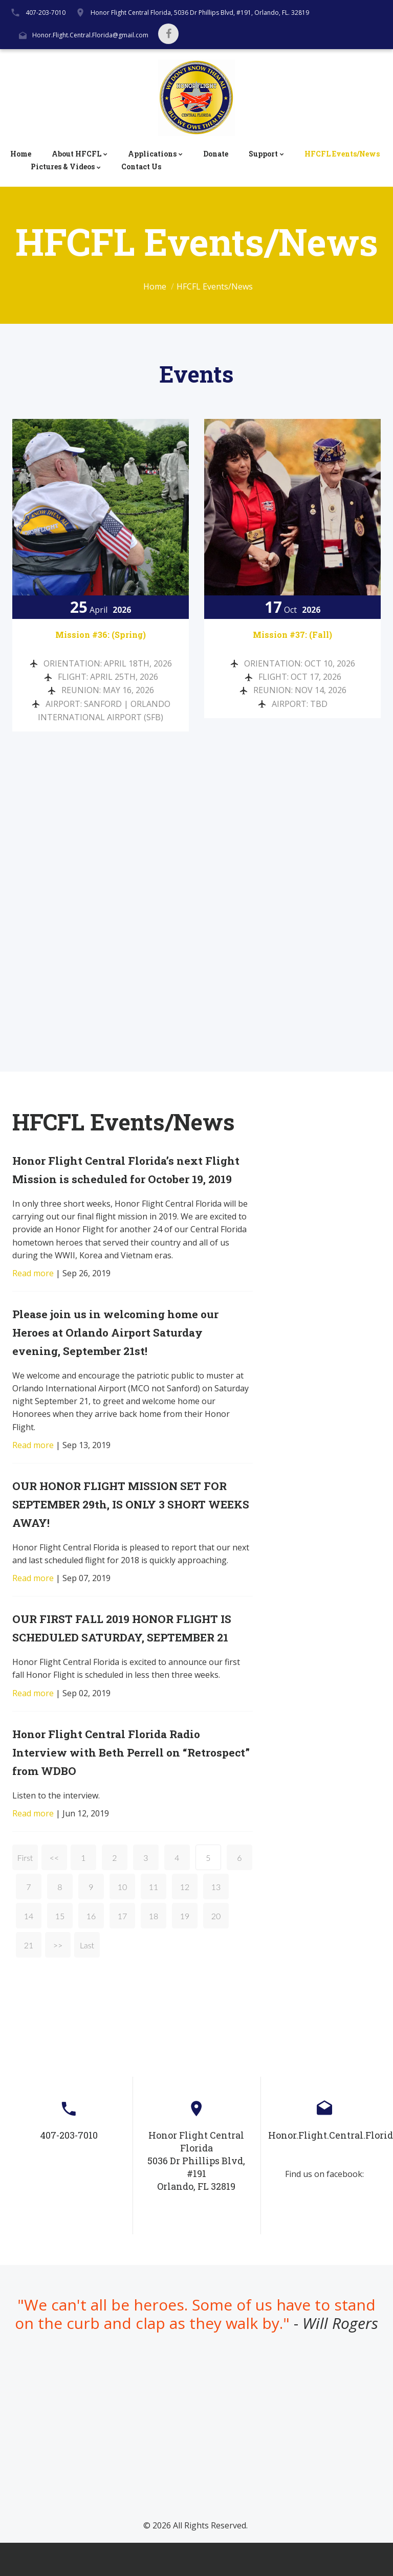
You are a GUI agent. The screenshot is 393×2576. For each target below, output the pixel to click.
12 (185, 1920)
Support (263, 154)
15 (60, 1950)
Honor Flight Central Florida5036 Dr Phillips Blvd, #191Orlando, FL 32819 (196, 2194)
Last (87, 1979)
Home (20, 154)
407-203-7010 (46, 12)
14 (29, 1950)
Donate (215, 154)
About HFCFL (76, 154)
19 (185, 1950)
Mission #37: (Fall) (292, 634)
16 (91, 1950)
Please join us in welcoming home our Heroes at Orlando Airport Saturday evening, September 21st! (129, 1346)
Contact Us (141, 167)
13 (216, 1920)
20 (216, 1950)
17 (122, 1950)
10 (122, 1920)
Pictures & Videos (63, 167)
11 (154, 1920)
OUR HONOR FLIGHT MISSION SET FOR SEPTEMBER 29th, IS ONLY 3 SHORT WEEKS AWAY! (132, 1518)
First (25, 1891)
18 (154, 1950)
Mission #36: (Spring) (100, 634)
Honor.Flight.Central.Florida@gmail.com (90, 35)
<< (54, 1891)
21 (29, 1979)
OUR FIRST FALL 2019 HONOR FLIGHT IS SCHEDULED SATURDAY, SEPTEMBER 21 (126, 1652)
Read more (33, 1288)
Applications (152, 154)
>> (58, 1979)
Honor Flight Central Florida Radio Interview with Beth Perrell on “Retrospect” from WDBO (119, 1785)
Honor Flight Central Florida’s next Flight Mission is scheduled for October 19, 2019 (120, 1175)
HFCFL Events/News (342, 154)
